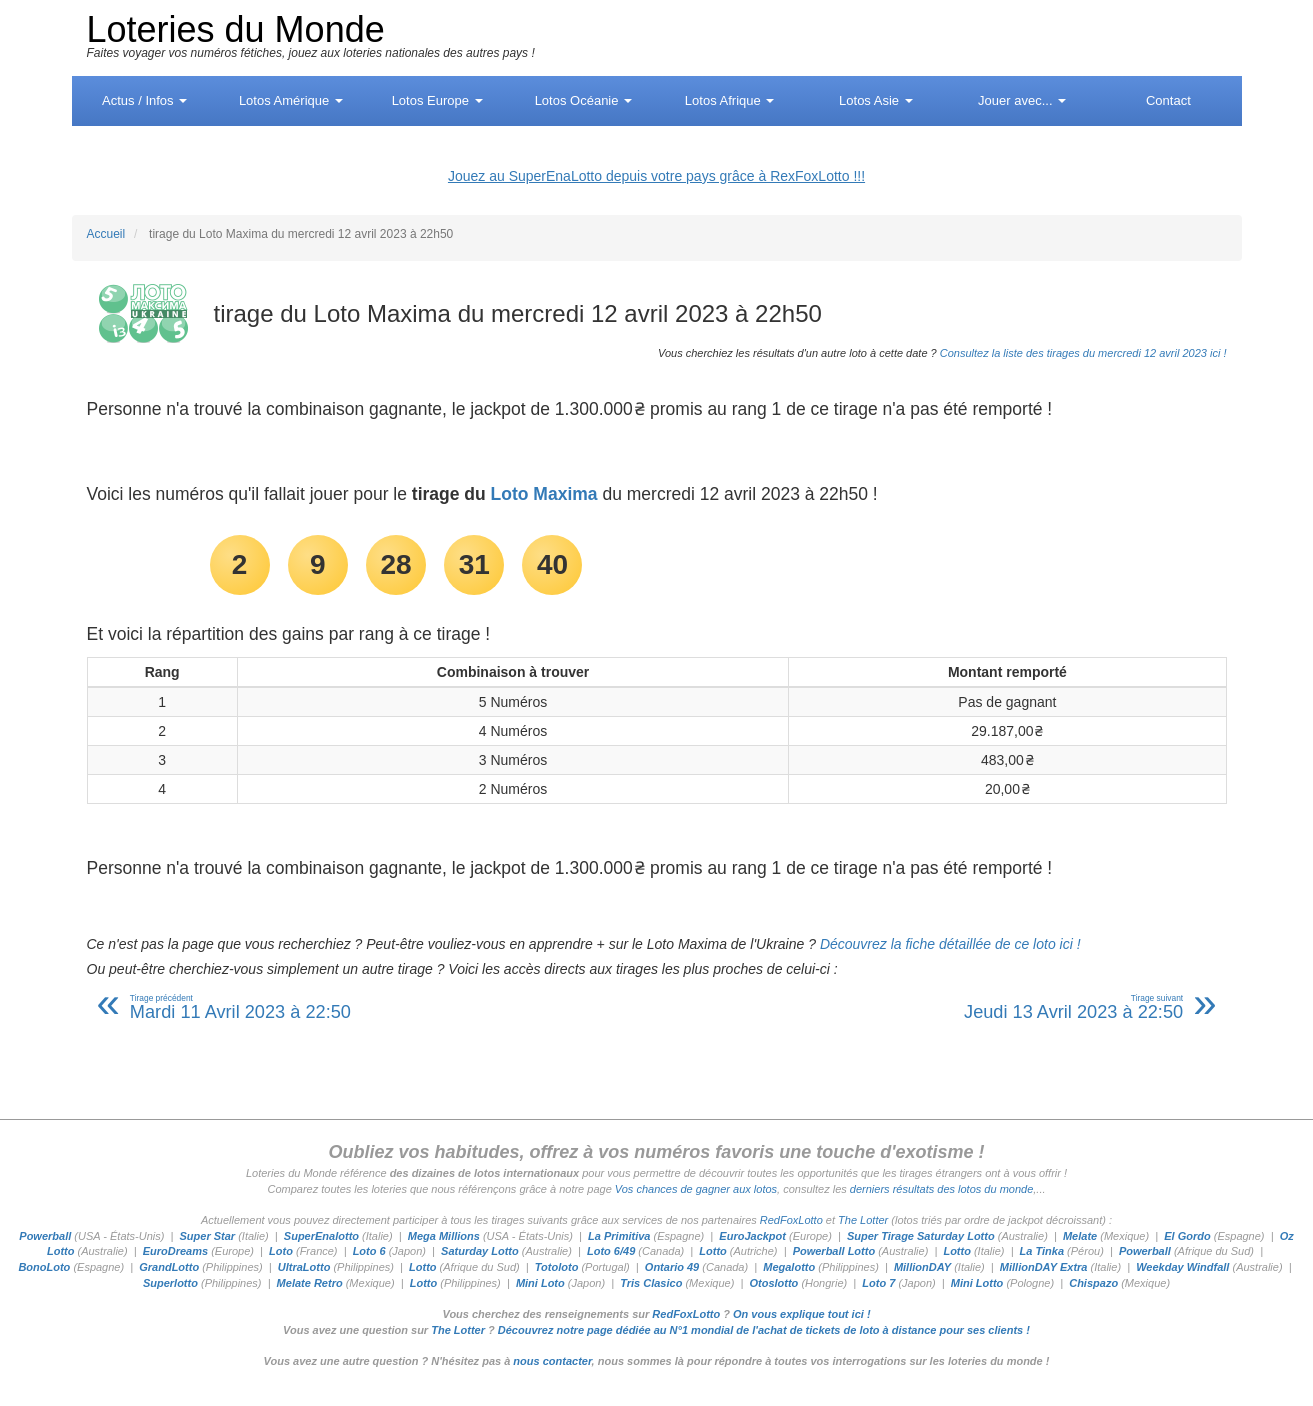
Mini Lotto (977, 1283)
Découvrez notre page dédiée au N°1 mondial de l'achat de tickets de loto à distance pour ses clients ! (764, 1330)
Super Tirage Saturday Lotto (921, 1236)
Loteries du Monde (236, 29)
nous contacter (552, 1361)
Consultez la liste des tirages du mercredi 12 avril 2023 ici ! (1083, 353)
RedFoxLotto (791, 1220)
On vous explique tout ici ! (802, 1314)
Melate (1080, 1236)
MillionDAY (922, 1267)
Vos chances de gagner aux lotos (696, 1189)
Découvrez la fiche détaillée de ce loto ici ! (950, 944)
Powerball (45, 1236)
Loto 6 (369, 1251)
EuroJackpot (752, 1236)
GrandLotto (169, 1267)
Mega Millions (444, 1236)
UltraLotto (304, 1267)
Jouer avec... (1022, 100)
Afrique (730, 100)
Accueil (106, 234)
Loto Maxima (544, 494)
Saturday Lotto (480, 1251)
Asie (876, 100)
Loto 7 (878, 1283)
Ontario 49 (672, 1267)
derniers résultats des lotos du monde (941, 1189)
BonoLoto (44, 1267)
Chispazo (1093, 1283)
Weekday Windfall (1182, 1267)
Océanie (583, 100)
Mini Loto (540, 1283)
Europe (437, 100)
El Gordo (1187, 1236)
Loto (281, 1251)
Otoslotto (773, 1283)
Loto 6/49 (611, 1251)
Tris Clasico (651, 1283)
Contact (1168, 100)
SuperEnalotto (321, 1236)
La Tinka (1042, 1251)
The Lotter (863, 1220)
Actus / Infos (144, 100)
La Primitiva (619, 1236)
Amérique (291, 100)
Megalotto (789, 1267)
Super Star (207, 1236)
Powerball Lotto (834, 1251)
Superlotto (170, 1283)
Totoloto (557, 1267)
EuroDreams (175, 1251)
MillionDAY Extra (1044, 1267)
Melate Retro (310, 1283)
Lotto (712, 1251)
